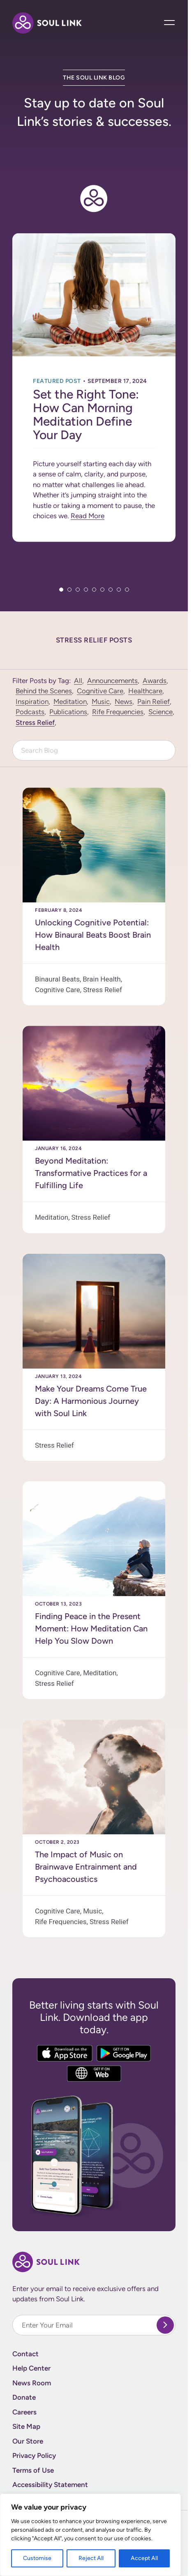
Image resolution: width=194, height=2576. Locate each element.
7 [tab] (111, 590)
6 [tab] (102, 590)
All (78, 680)
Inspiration (32, 701)
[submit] (165, 2325)
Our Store (27, 2441)
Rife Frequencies (117, 712)
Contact (25, 2354)
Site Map (26, 2426)
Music (101, 701)
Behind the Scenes (44, 691)
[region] (90, 2535)
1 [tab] (61, 590)
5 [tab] (94, 590)
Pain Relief (153, 701)
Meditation (70, 701)
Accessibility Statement (50, 2484)
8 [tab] (119, 590)
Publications (68, 712)
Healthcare (145, 691)
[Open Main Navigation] (170, 23)
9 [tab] (127, 590)
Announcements (112, 680)
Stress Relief (35, 722)
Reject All (91, 2558)
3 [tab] (78, 590)
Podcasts (30, 712)
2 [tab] (69, 590)
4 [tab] (86, 590)
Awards (154, 680)
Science (160, 712)
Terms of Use (33, 2470)
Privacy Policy (34, 2455)
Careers (24, 2412)
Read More (87, 516)
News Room (31, 2383)
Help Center (31, 2368)
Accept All (144, 2558)
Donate (24, 2397)
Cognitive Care (100, 691)
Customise (37, 2558)
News (123, 701)
